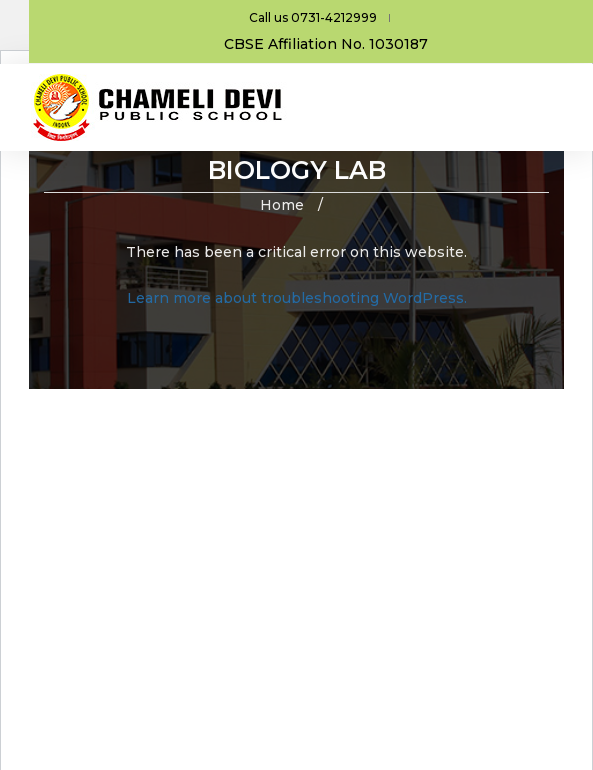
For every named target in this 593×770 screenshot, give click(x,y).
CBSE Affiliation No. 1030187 (326, 44)
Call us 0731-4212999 (313, 17)
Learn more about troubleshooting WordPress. (297, 298)
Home (282, 205)
